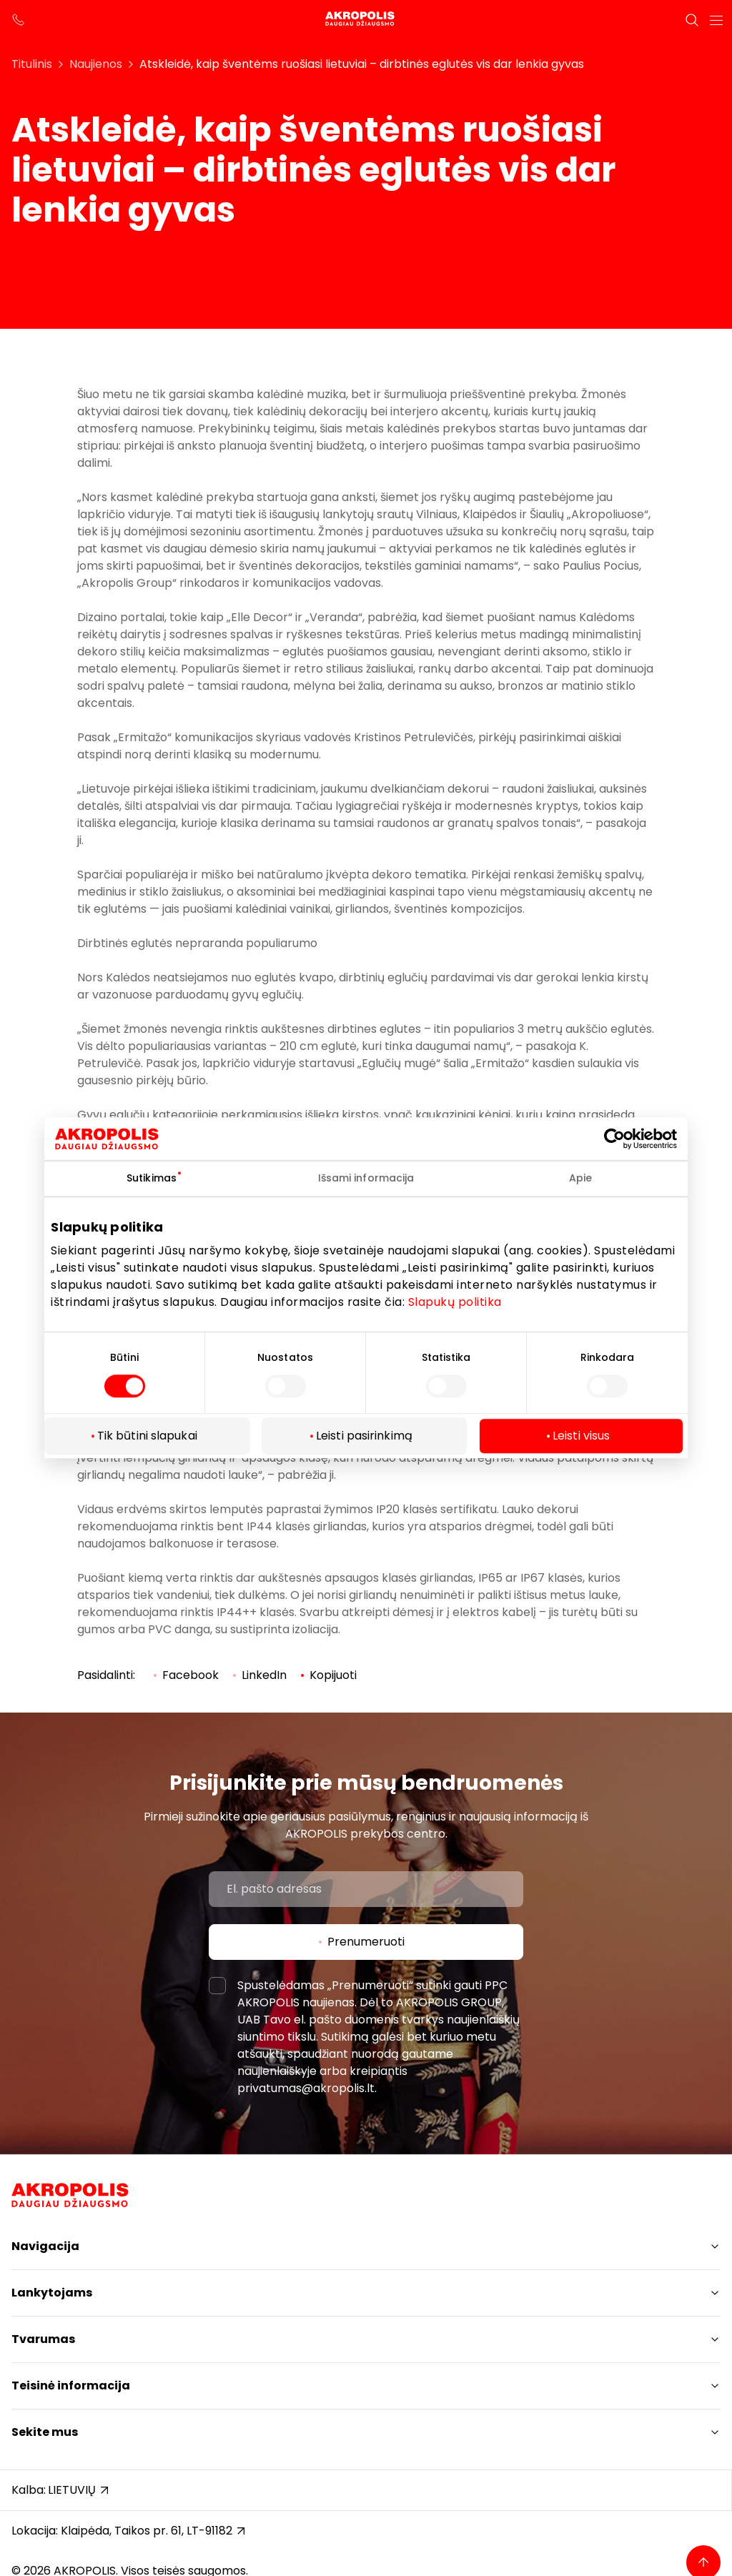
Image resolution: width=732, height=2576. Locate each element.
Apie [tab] (580, 1178)
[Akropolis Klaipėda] (365, 19)
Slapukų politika (455, 1302)
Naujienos (95, 64)
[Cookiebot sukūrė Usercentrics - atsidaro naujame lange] (625, 1138)
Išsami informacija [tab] (366, 1178)
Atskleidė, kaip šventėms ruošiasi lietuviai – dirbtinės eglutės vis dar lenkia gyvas (361, 64)
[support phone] (18, 20)
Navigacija (45, 2246)
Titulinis (31, 64)
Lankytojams (51, 2292)
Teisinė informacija (70, 2385)
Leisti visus (581, 1436)
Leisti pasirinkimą (364, 1436)
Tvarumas (43, 2339)
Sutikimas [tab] (152, 1178)
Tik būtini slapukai (147, 1436)
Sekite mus (44, 2432)
